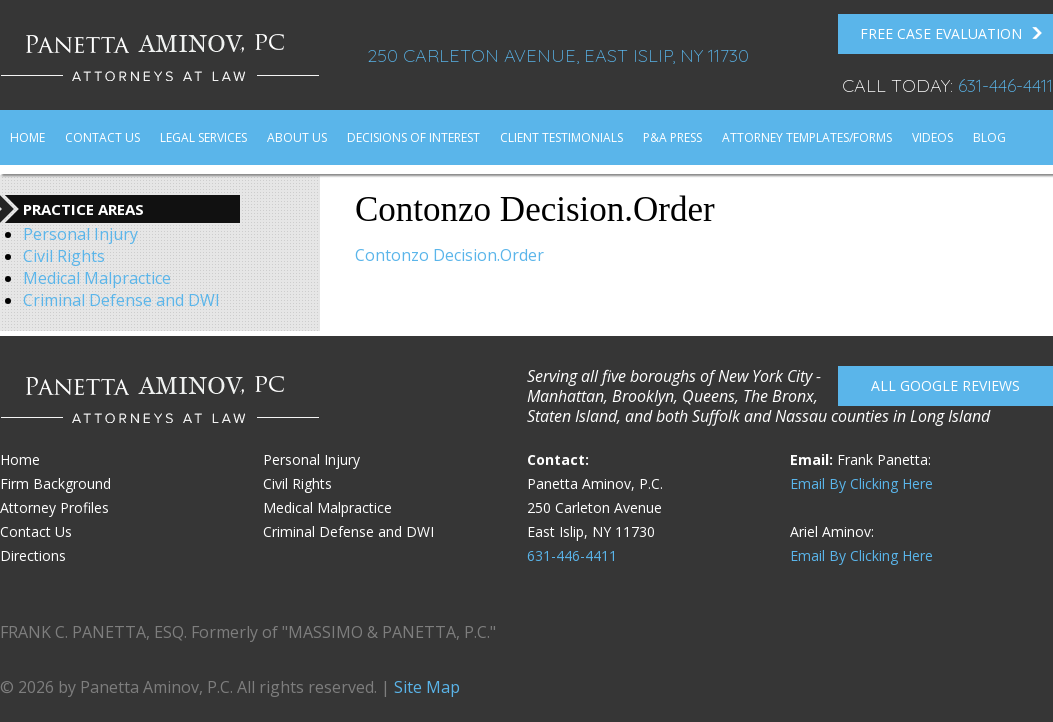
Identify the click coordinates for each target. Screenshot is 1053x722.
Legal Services (203, 137)
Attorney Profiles (54, 507)
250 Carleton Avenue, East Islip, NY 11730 (558, 55)
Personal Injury (80, 234)
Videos (932, 137)
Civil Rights (64, 256)
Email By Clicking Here (861, 483)
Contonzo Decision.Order (449, 255)
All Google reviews (945, 385)
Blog (989, 137)
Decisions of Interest (413, 137)
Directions (33, 555)
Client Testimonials (561, 137)
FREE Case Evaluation (951, 34)
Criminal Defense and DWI (121, 300)
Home (27, 137)
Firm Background (55, 483)
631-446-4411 (1005, 85)
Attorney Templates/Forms (807, 137)
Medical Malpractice (97, 278)
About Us (297, 137)
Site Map (427, 687)
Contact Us (102, 137)
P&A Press (672, 137)
